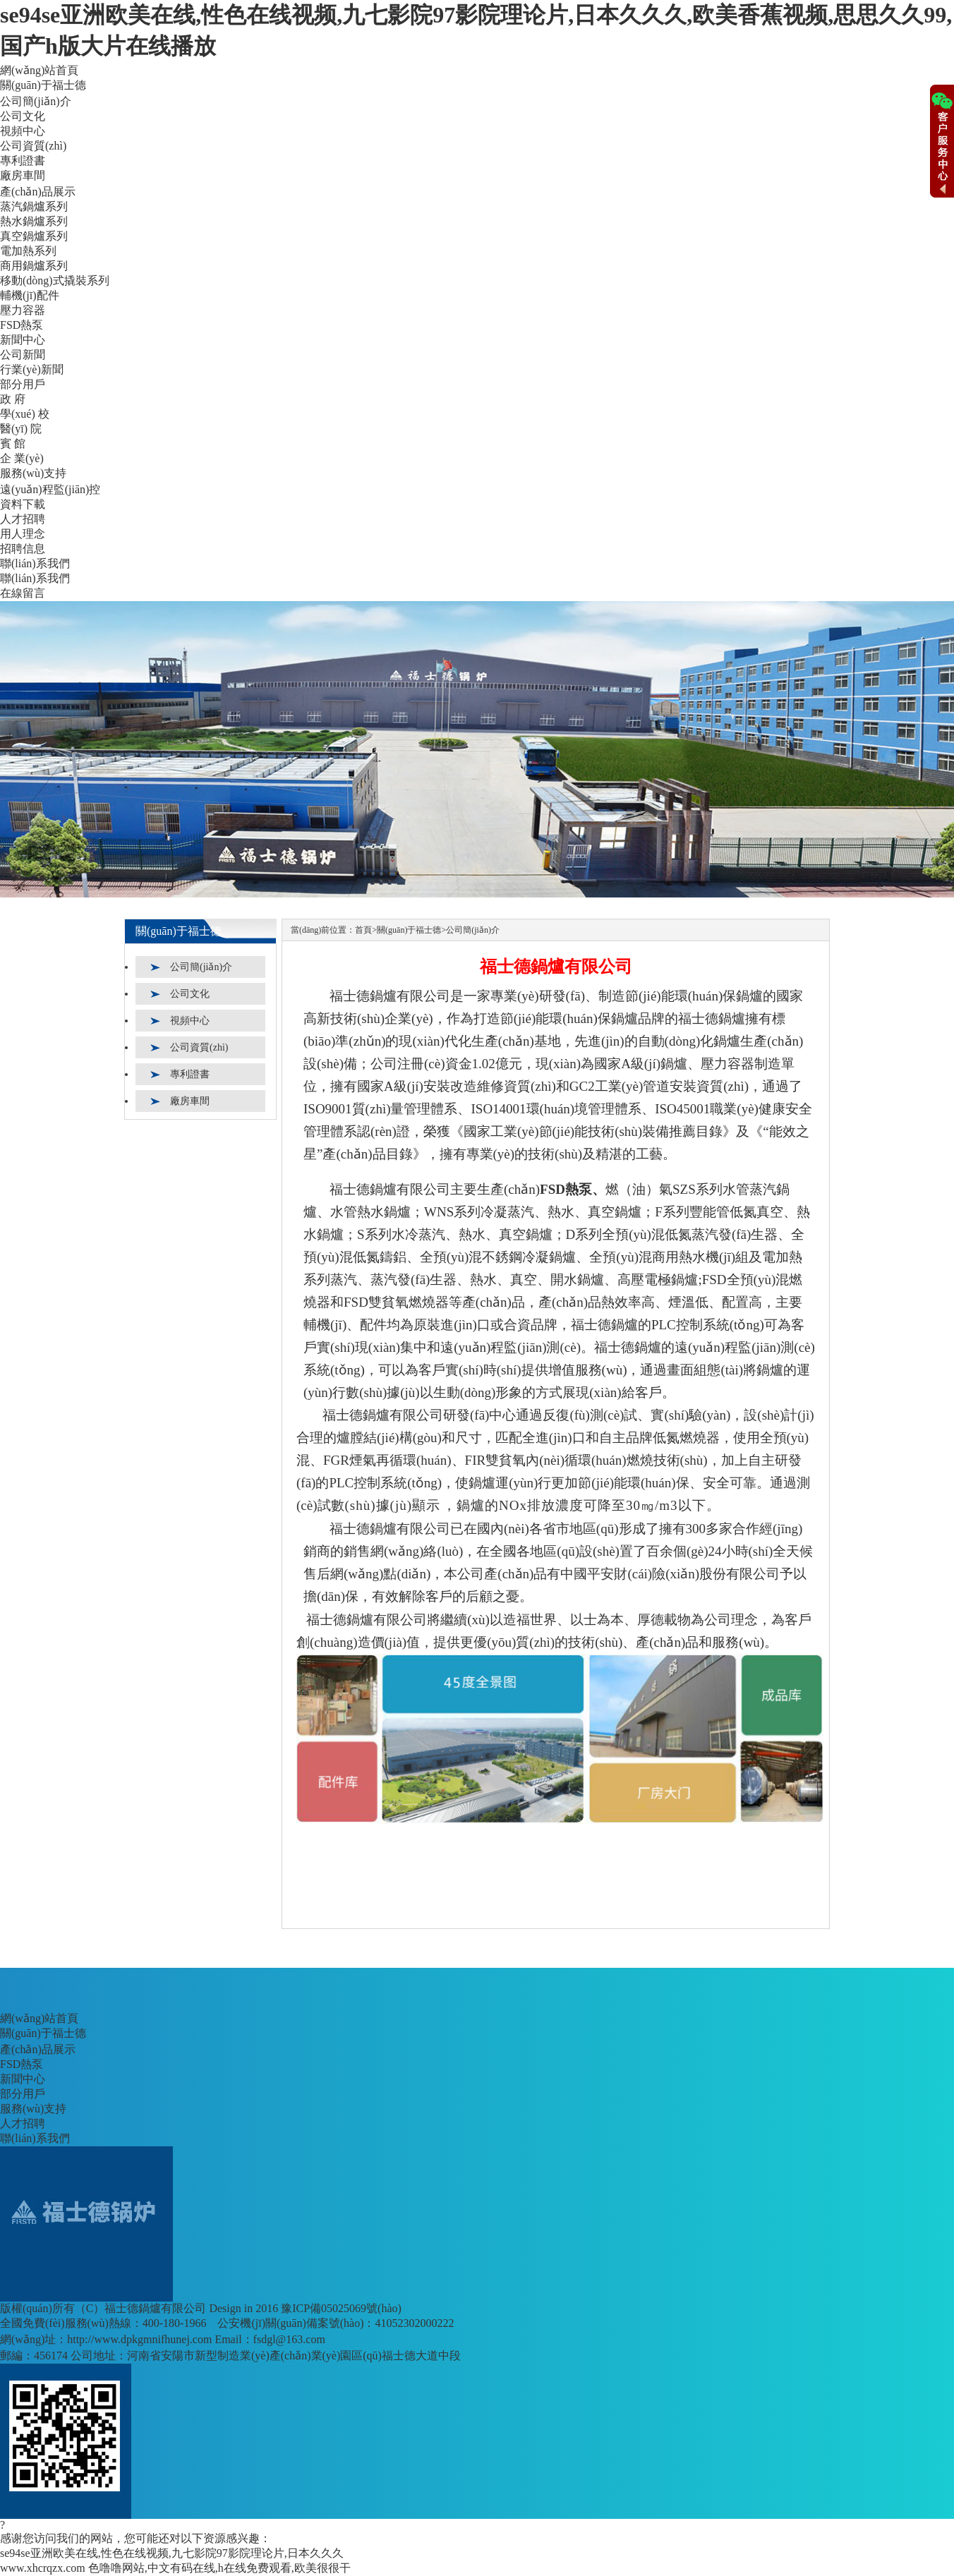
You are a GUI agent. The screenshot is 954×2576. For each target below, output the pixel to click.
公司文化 (22, 116)
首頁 (363, 930)
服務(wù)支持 (33, 473)
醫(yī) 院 (21, 429)
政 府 (12, 399)
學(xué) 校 (24, 414)
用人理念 (22, 534)
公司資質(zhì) (33, 146)
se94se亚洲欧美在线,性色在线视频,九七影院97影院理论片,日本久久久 (172, 2553)
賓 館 (12, 443)
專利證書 (22, 161)
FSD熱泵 (21, 325)
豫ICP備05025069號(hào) (341, 2308)
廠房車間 (22, 175)
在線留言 (22, 593)
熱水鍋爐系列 (34, 221)
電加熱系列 (28, 251)
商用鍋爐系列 (34, 266)
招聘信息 (22, 549)
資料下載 (22, 504)
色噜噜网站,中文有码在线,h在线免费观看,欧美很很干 (219, 2568)
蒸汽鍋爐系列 (34, 206)
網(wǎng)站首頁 (39, 70)
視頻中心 (22, 131)
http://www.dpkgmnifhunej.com (139, 2339)
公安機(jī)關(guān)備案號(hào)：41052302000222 (335, 2323)
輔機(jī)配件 (29, 295)
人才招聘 (22, 519)
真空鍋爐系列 (34, 236)
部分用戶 (22, 384)
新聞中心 (22, 340)
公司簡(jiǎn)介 (35, 101)
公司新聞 (22, 355)
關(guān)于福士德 (43, 85)
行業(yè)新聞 (32, 369)
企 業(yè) (22, 458)
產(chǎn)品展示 (38, 192)
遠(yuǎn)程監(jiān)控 (50, 489)
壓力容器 (22, 310)
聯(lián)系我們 (35, 563)
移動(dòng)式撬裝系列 (54, 280)
